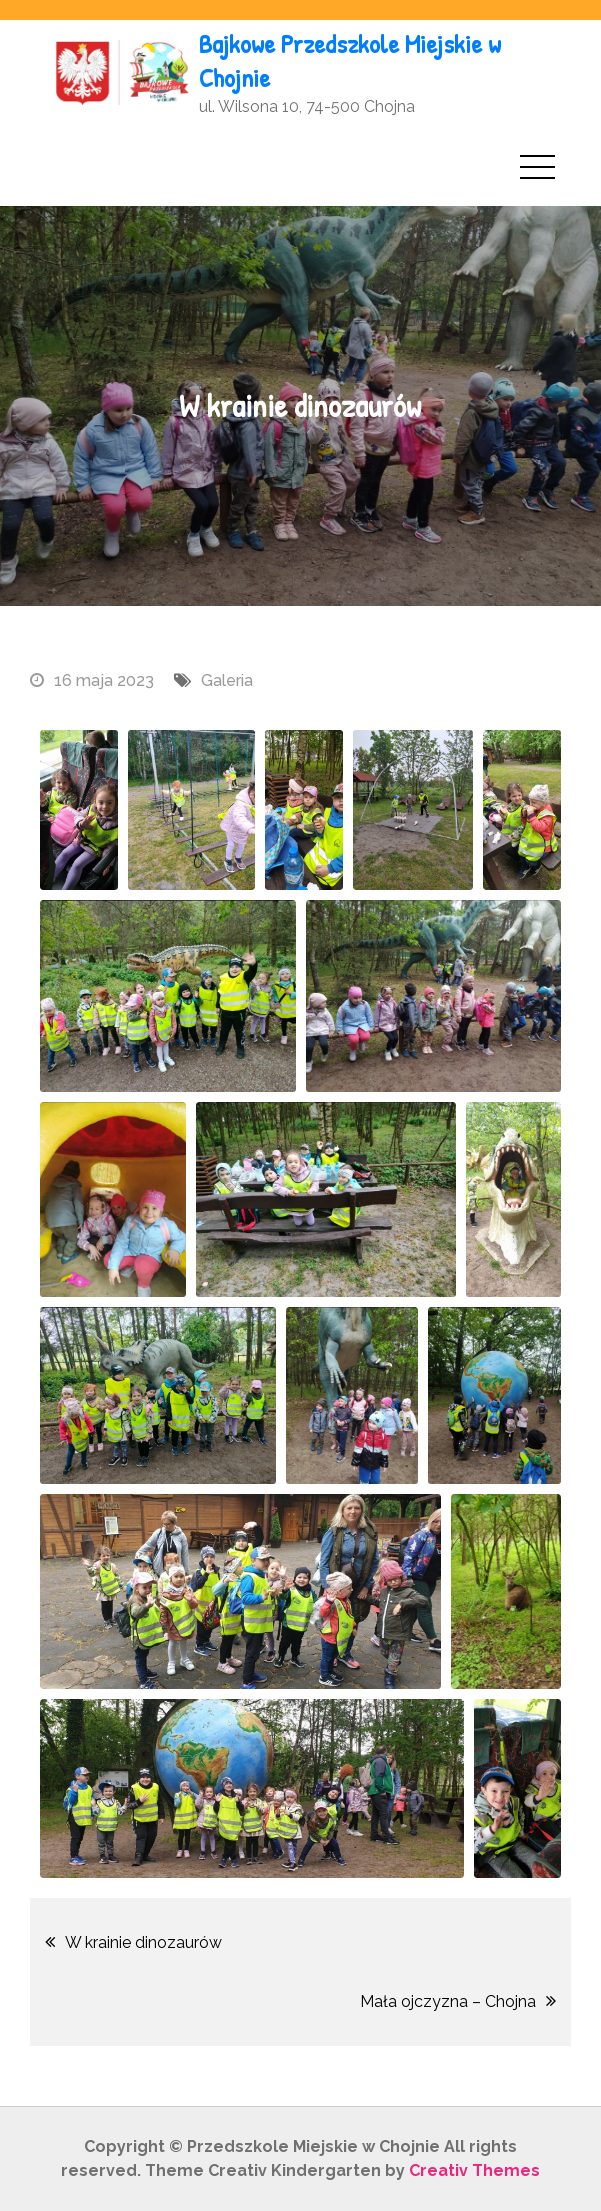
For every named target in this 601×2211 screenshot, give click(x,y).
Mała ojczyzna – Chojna (448, 2001)
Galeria (227, 680)
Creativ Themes (474, 2170)
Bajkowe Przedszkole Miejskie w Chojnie (350, 60)
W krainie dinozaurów (143, 1942)
